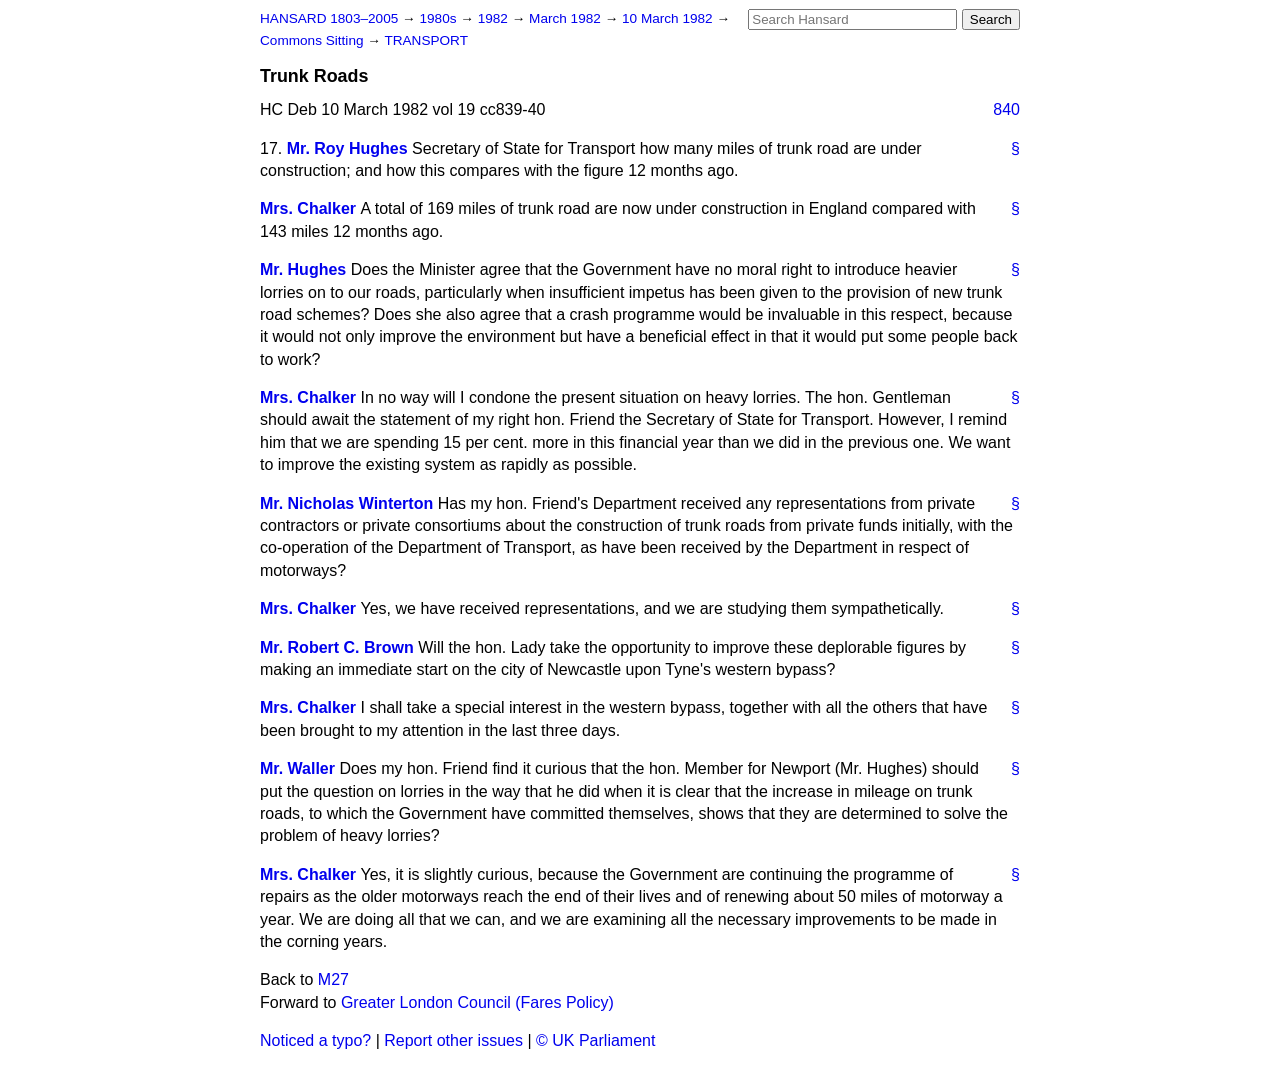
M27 (333, 979)
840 (1006, 109)
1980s (439, 18)
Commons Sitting (313, 40)
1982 (495, 18)
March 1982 (567, 18)
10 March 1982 (669, 18)
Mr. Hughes (303, 269)
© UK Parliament (595, 1040)
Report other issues (453, 1040)
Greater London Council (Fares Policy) (477, 1002)
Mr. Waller (297, 768)
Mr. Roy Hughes (347, 148)
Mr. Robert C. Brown (337, 647)
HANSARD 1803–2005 (329, 18)
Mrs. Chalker (308, 208)
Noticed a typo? (315, 1040)
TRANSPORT (426, 40)
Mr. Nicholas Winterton (346, 503)
